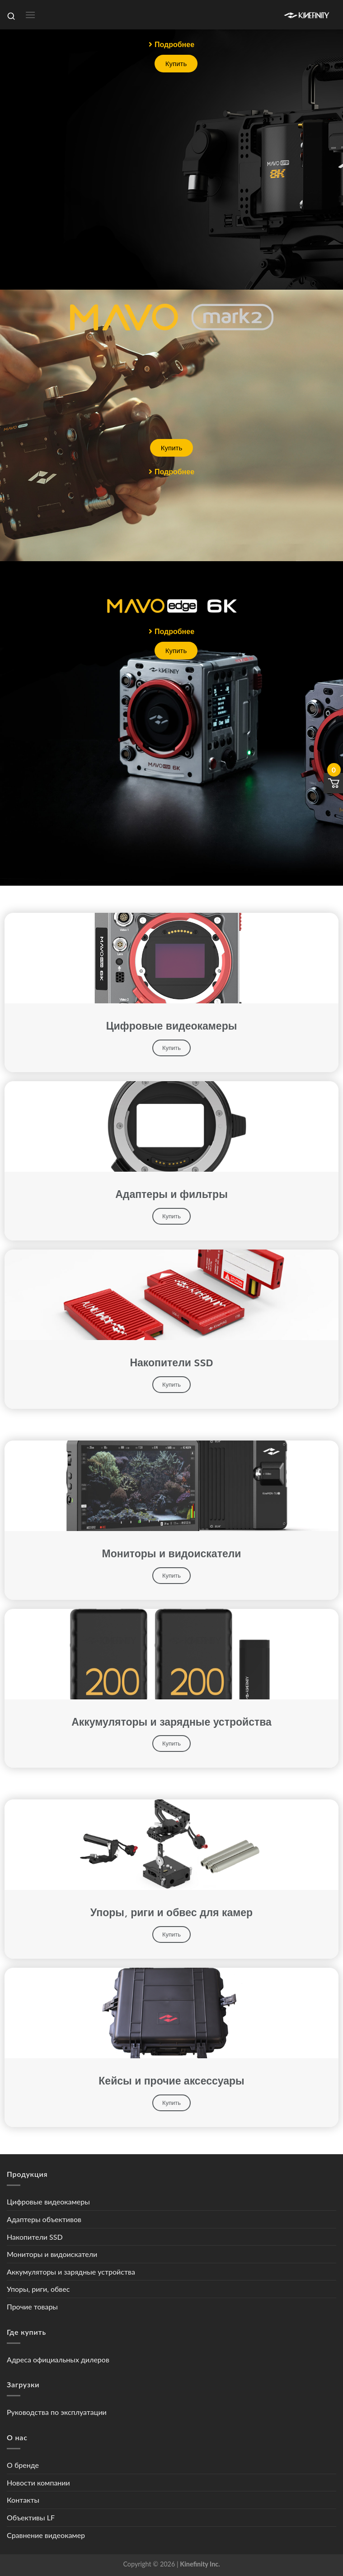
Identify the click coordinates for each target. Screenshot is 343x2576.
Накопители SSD (35, 2237)
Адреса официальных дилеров (58, 2359)
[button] (171, 44)
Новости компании (38, 2482)
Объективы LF (31, 2517)
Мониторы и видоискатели (52, 2254)
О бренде (23, 2465)
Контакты (23, 2499)
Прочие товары (32, 2306)
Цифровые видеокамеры (48, 2201)
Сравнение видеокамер (46, 2535)
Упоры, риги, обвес (38, 2289)
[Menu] (30, 15)
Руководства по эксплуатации (57, 2412)
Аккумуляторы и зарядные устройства (71, 2271)
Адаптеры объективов (44, 2219)
